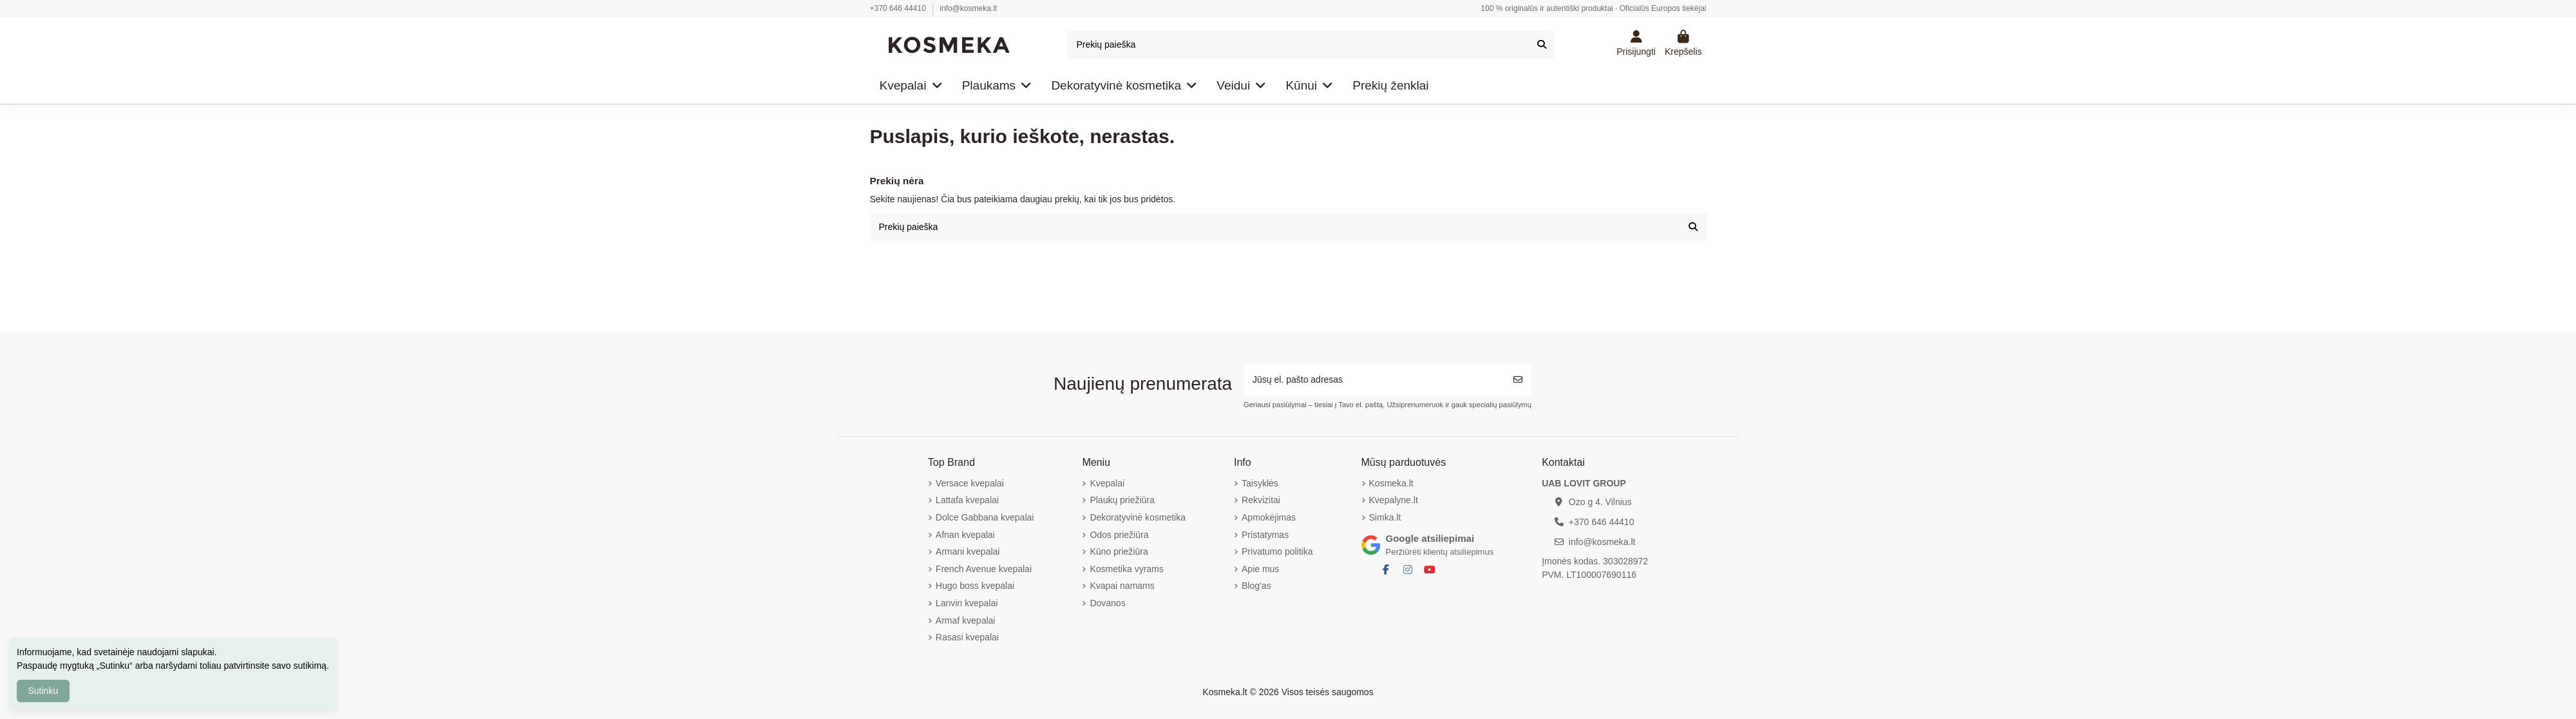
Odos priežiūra (1119, 535)
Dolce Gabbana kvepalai (985, 517)
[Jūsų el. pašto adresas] (1374, 380)
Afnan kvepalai (965, 535)
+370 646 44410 (899, 8)
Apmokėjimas (1269, 517)
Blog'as (1256, 585)
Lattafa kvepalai (967, 500)
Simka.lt (1385, 517)
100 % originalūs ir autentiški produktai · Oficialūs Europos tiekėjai (1593, 8)
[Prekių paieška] (1541, 44)
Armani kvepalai (968, 551)
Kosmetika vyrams (1126, 569)
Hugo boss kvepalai (975, 585)
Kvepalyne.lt (1393, 500)
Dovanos (1107, 603)
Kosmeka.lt (1391, 483)
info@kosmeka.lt (968, 8)
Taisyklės (1260, 483)
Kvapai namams (1122, 585)
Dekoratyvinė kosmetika (1138, 517)
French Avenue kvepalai (984, 569)
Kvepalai (1107, 483)
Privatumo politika (1277, 551)
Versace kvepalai (970, 483)
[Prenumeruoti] (1517, 380)
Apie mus (1260, 569)
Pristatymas (1265, 535)
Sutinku (43, 690)
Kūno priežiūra (1119, 551)
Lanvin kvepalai (967, 603)
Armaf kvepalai (966, 620)
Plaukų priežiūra (1122, 500)
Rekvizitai (1261, 500)
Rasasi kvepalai (967, 637)
